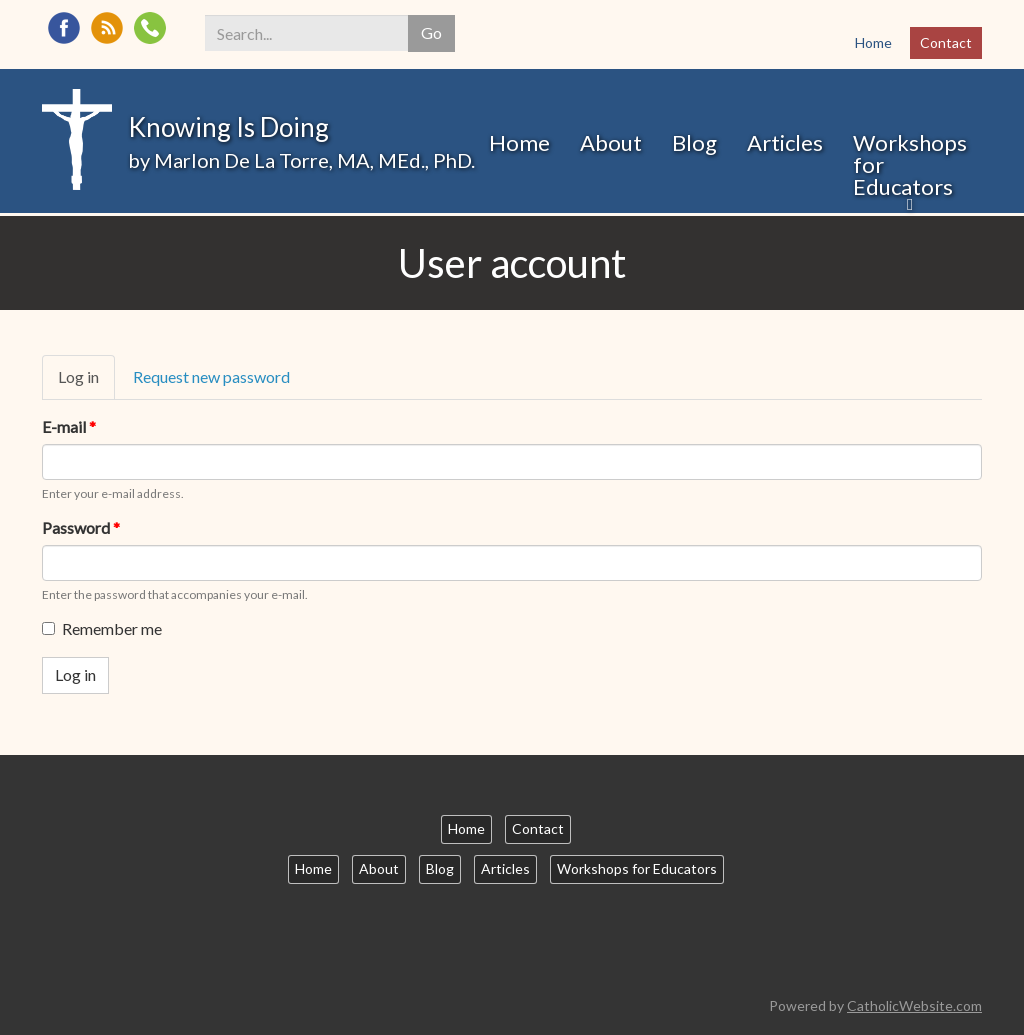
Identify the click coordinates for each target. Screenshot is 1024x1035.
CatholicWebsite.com (914, 1005)
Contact (946, 42)
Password (81, 527)
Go (431, 32)
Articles (785, 142)
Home (873, 42)
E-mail (69, 426)
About (611, 142)
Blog (694, 142)
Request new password (211, 376)
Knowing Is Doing (228, 127)
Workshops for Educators (910, 164)
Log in (86, 383)
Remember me (102, 628)
